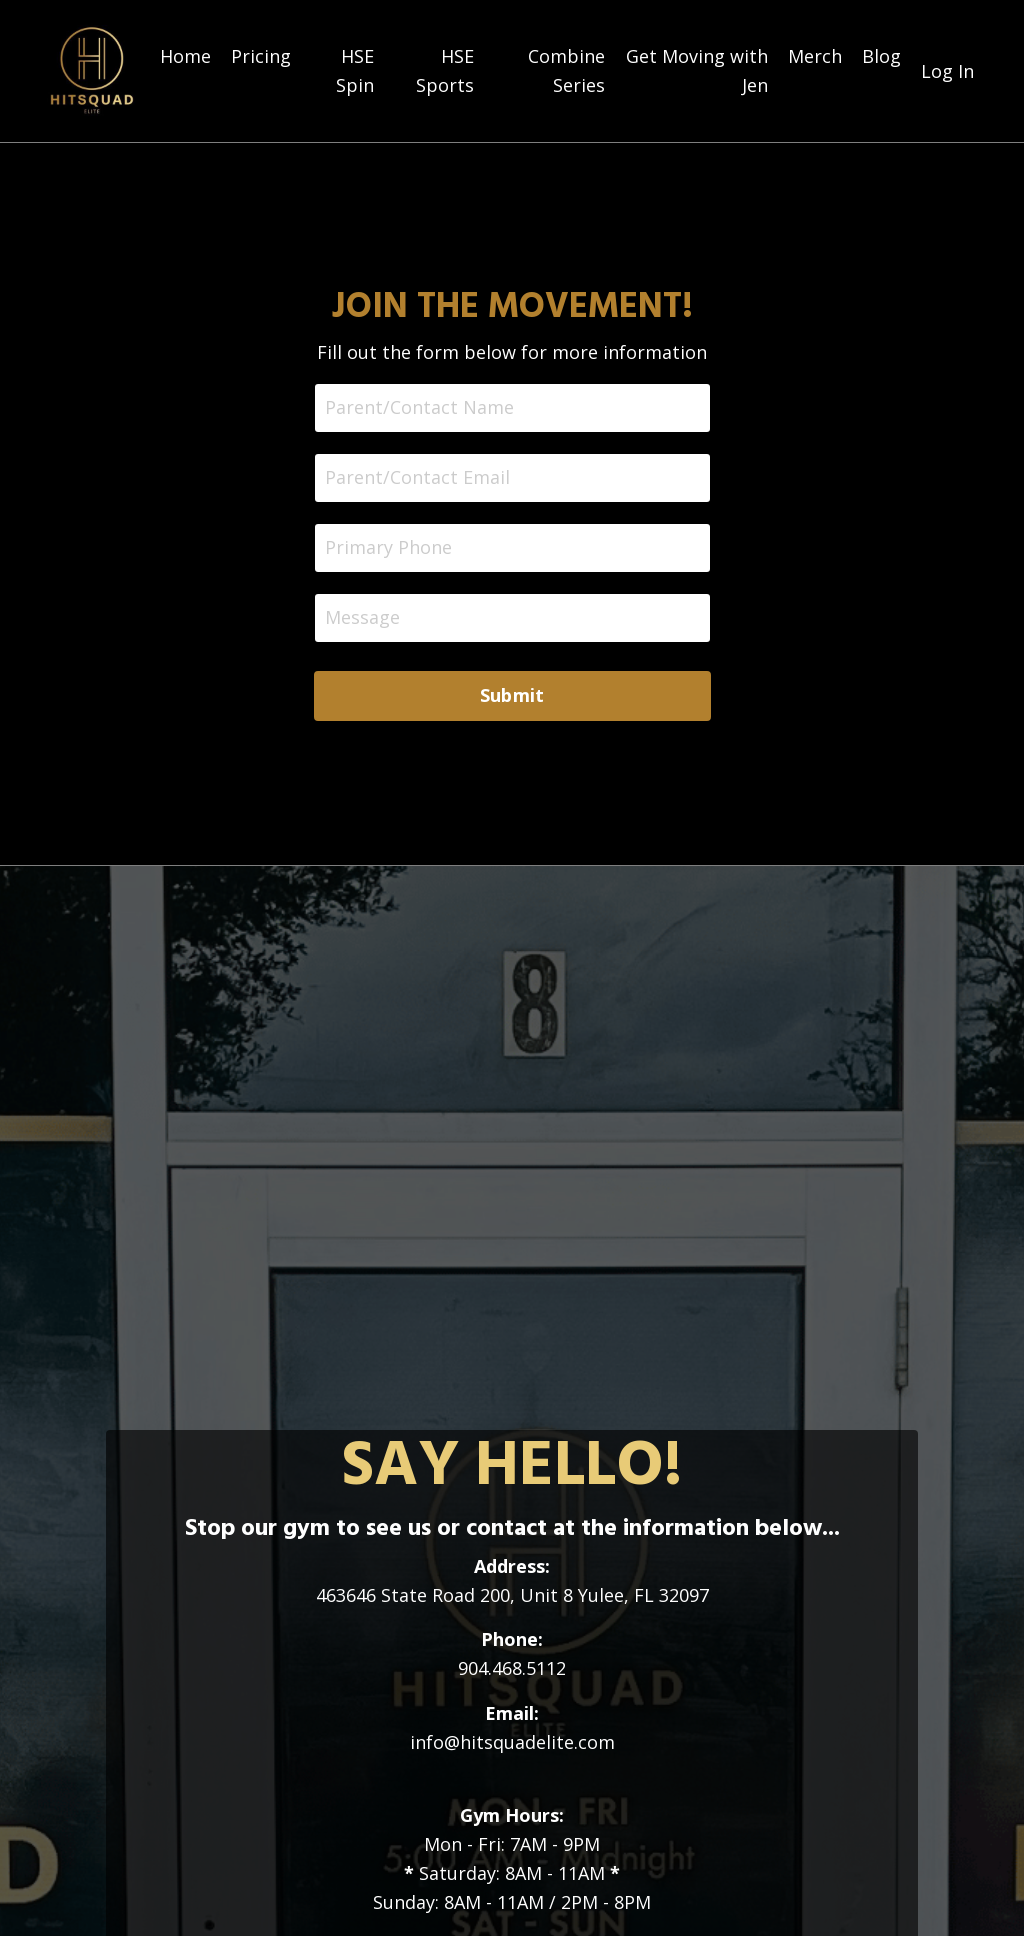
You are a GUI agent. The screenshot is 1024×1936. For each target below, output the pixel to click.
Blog (881, 56)
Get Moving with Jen (697, 70)
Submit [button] (512, 695)
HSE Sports (445, 70)
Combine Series (566, 70)
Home (185, 56)
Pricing (261, 56)
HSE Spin (355, 70)
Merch (815, 56)
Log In (947, 71)
